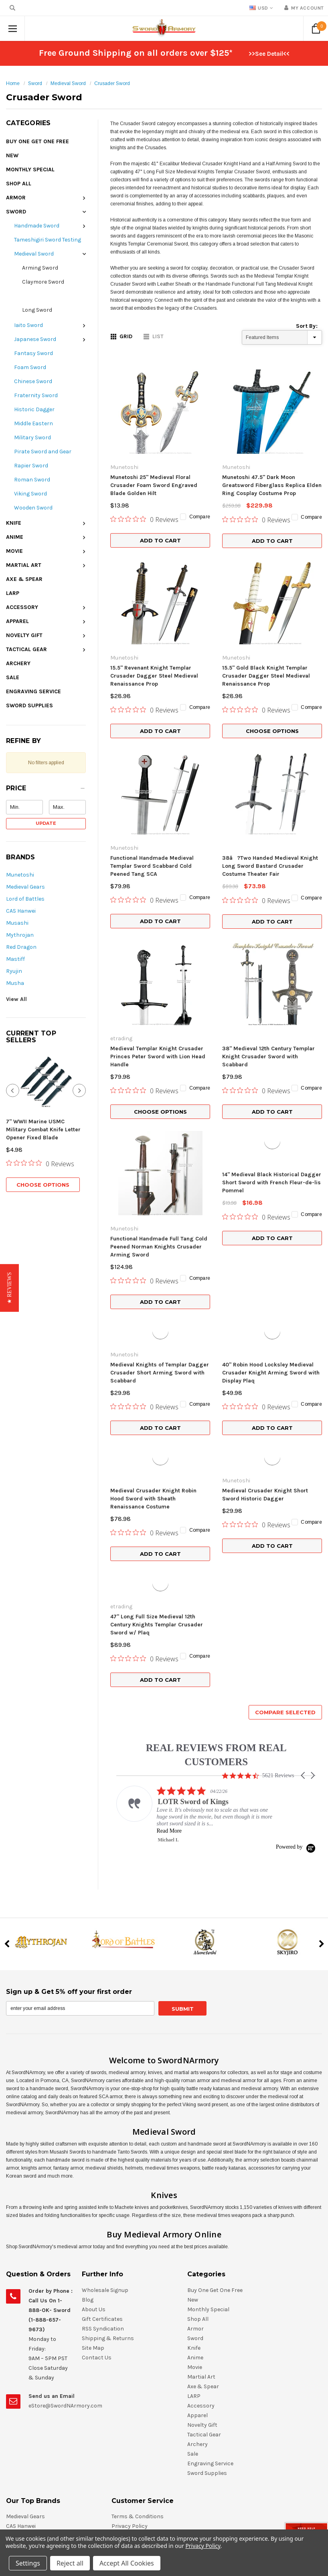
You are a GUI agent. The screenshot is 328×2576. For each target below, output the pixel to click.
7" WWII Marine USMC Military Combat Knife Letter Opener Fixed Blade (43, 1097)
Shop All (18, 183)
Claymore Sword (43, 281)
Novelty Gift (24, 635)
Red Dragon (21, 947)
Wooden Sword (33, 507)
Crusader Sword (112, 83)
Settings (28, 2563)
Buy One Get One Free (37, 141)
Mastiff (15, 959)
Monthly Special (30, 169)
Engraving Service (33, 691)
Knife (13, 523)
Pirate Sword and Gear (42, 451)
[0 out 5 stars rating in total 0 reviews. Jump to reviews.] (40, 1131)
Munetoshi (20, 874)
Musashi (17, 923)
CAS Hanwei (21, 910)
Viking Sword (30, 493)
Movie (14, 551)
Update (46, 823)
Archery (18, 663)
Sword (35, 83)
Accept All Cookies (126, 2563)
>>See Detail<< (269, 53)
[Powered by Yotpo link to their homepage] (296, 1655)
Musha (15, 983)
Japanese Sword (35, 339)
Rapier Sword (31, 465)
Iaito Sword (28, 325)
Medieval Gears (25, 886)
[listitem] (197, 1622)
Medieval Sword (68, 83)
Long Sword (37, 310)
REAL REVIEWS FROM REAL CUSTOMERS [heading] (216, 1562)
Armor (16, 197)
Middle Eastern (33, 423)
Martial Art (23, 565)
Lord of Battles (25, 898)
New (12, 155)
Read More (169, 1639)
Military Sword (32, 437)
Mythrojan (20, 935)
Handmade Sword (36, 225)
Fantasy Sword (33, 353)
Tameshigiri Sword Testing (47, 239)
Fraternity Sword (36, 395)
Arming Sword (40, 267)
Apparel (17, 621)
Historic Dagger (34, 409)
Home (13, 83)
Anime (14, 537)
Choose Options (42, 1152)
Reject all (70, 2563)
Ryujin (14, 971)
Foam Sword (30, 367)
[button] (46, 790)
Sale (12, 677)
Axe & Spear (24, 579)
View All (16, 999)
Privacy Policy (202, 2546)
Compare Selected (285, 1520)
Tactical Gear (26, 649)
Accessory (22, 607)
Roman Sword (32, 479)
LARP (12, 593)
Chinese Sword (33, 381)
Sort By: (307, 326)
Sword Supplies (29, 705)
